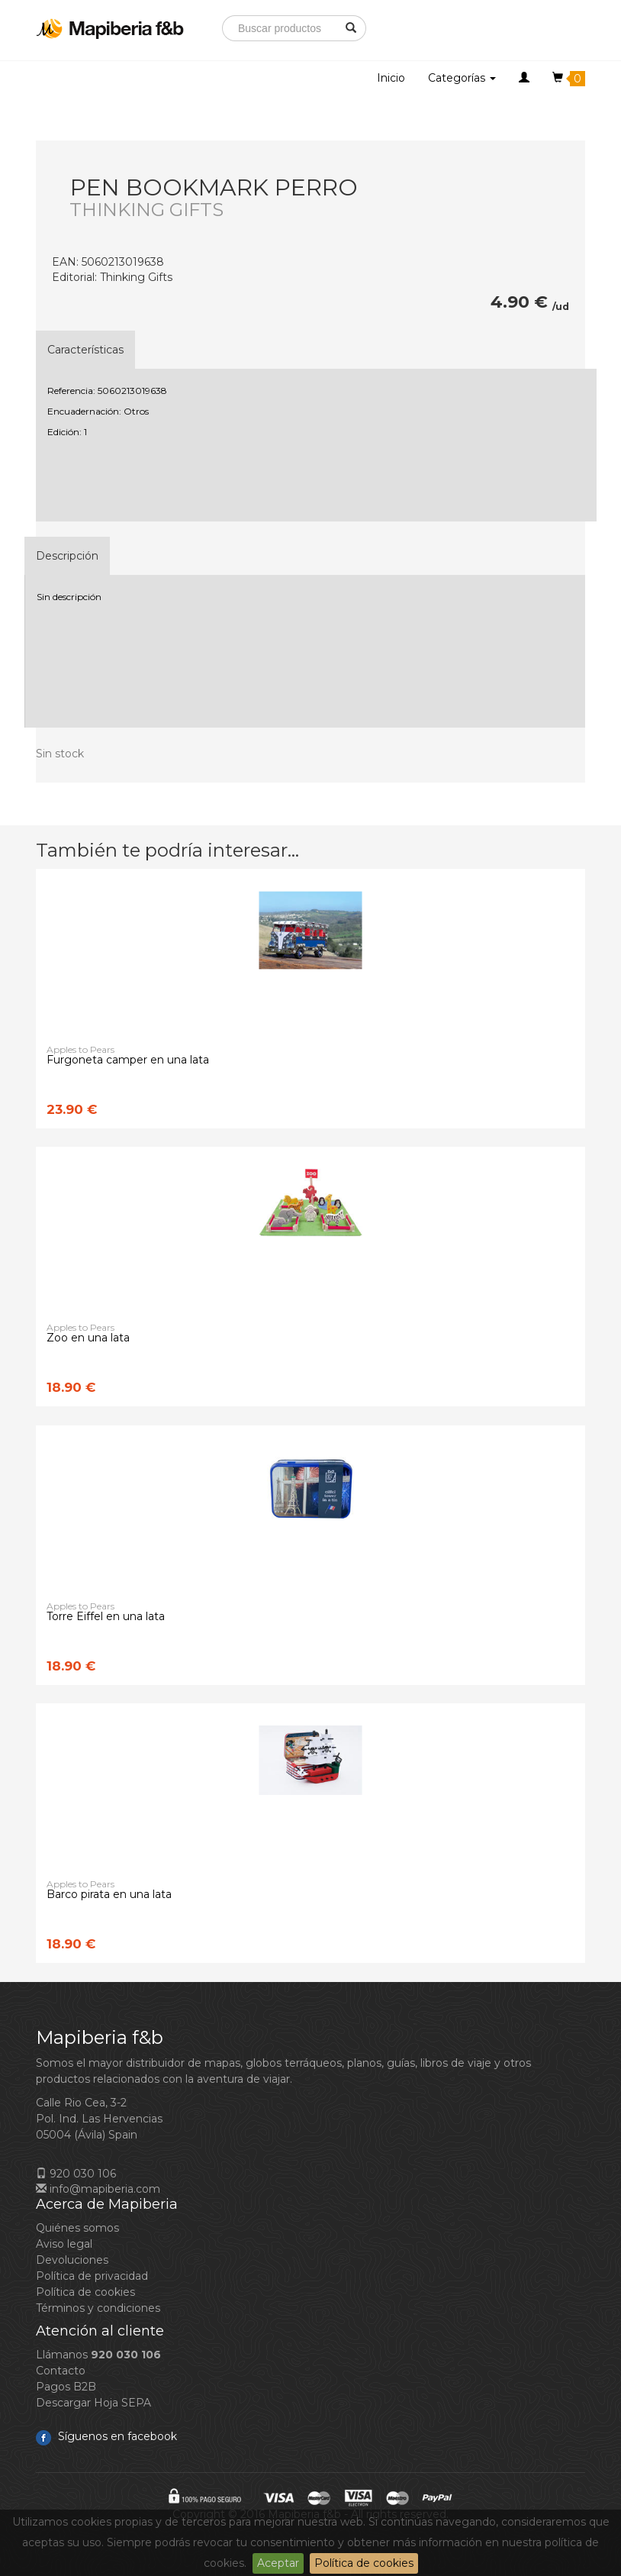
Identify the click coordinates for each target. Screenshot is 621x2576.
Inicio (391, 78)
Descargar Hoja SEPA (93, 2403)
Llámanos (98, 2354)
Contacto (60, 2370)
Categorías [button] (462, 78)
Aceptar (278, 2563)
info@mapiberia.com (98, 2189)
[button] (524, 77)
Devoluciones (72, 2260)
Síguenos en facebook (106, 2436)
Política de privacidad (92, 2276)
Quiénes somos (77, 2228)
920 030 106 (76, 2174)
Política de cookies (363, 2563)
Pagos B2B (66, 2387)
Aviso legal (64, 2244)
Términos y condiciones (98, 2308)
